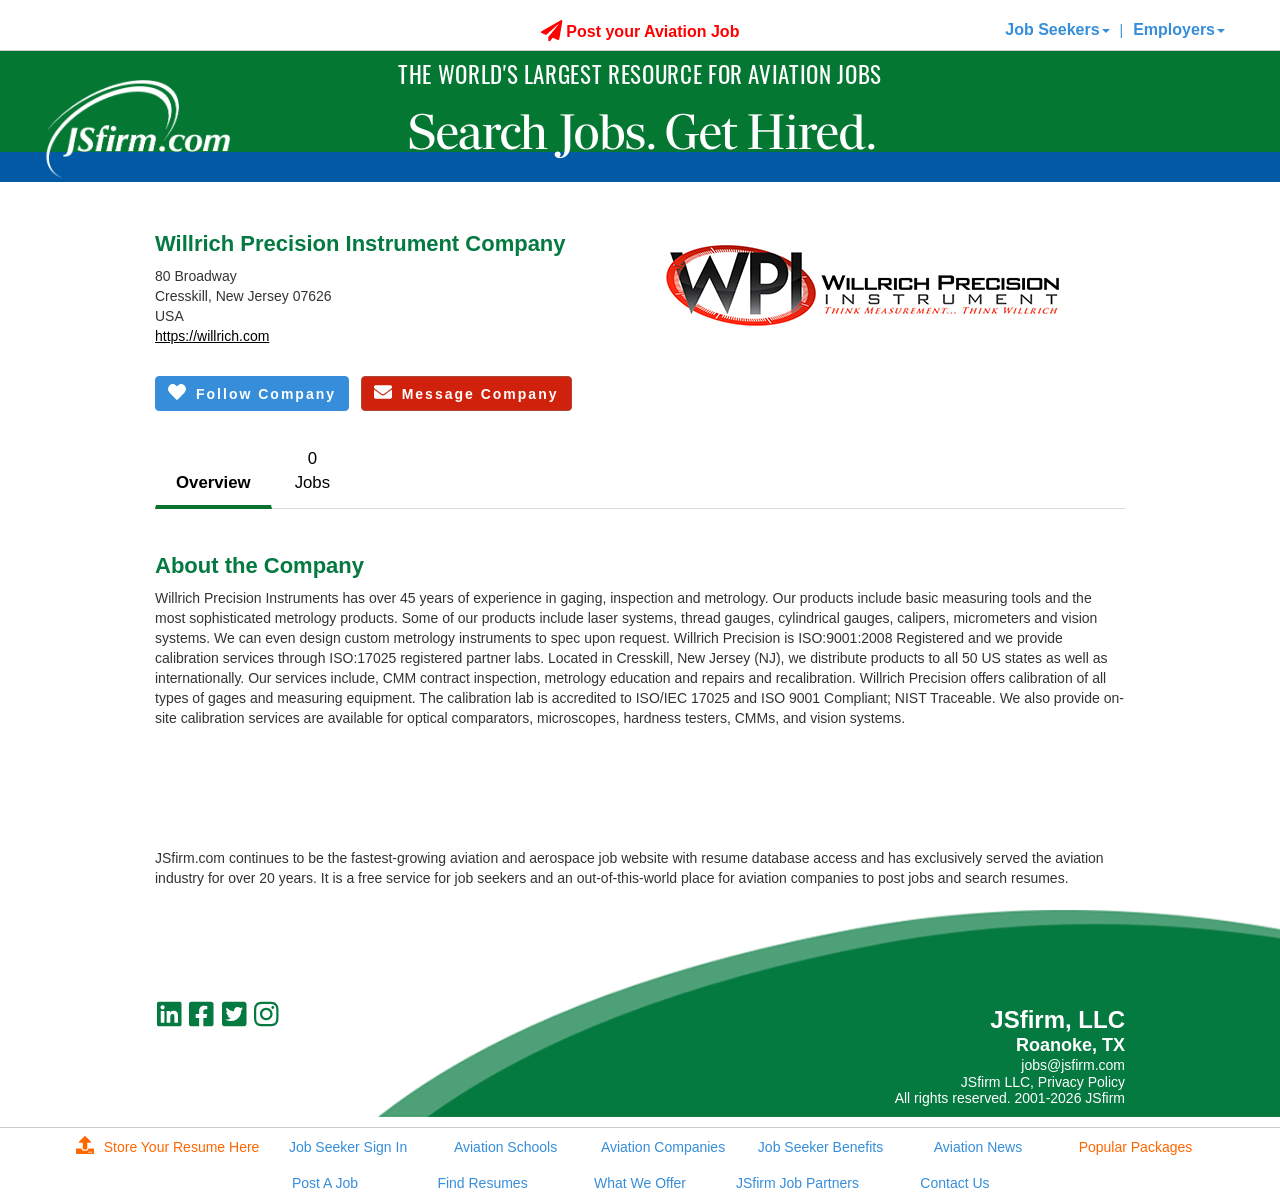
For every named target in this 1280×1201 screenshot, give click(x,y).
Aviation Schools (505, 1147)
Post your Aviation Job (640, 31)
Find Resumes (482, 1183)
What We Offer (640, 1183)
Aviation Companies (663, 1147)
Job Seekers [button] (1057, 29)
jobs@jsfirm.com (1073, 1065)
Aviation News (978, 1147)
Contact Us (954, 1183)
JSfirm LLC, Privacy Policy (1043, 1082)
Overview (213, 482)
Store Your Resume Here (168, 1147)
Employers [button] (1179, 29)
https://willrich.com (212, 336)
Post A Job (325, 1183)
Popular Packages (1136, 1147)
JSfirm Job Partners (797, 1183)
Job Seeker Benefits (820, 1147)
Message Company (466, 392)
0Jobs (312, 470)
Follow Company (252, 392)
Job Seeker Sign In (348, 1147)
